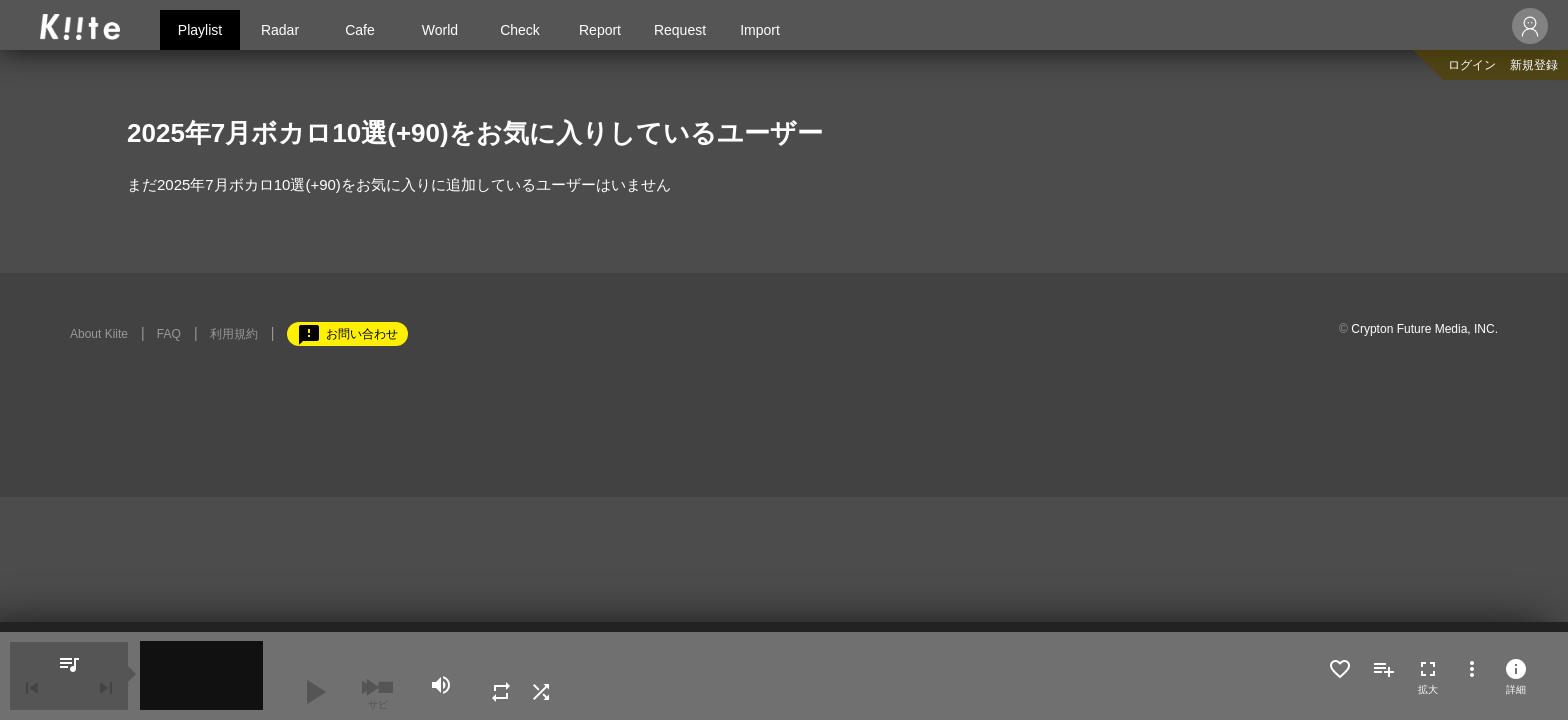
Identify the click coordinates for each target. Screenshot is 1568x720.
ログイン (1472, 65)
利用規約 (234, 334)
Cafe (360, 30)
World (440, 30)
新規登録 (1534, 65)
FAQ (169, 334)
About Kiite (99, 334)
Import (760, 30)
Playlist (200, 30)
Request (680, 30)
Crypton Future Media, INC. (1424, 329)
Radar (280, 30)
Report (600, 30)
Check (520, 30)
